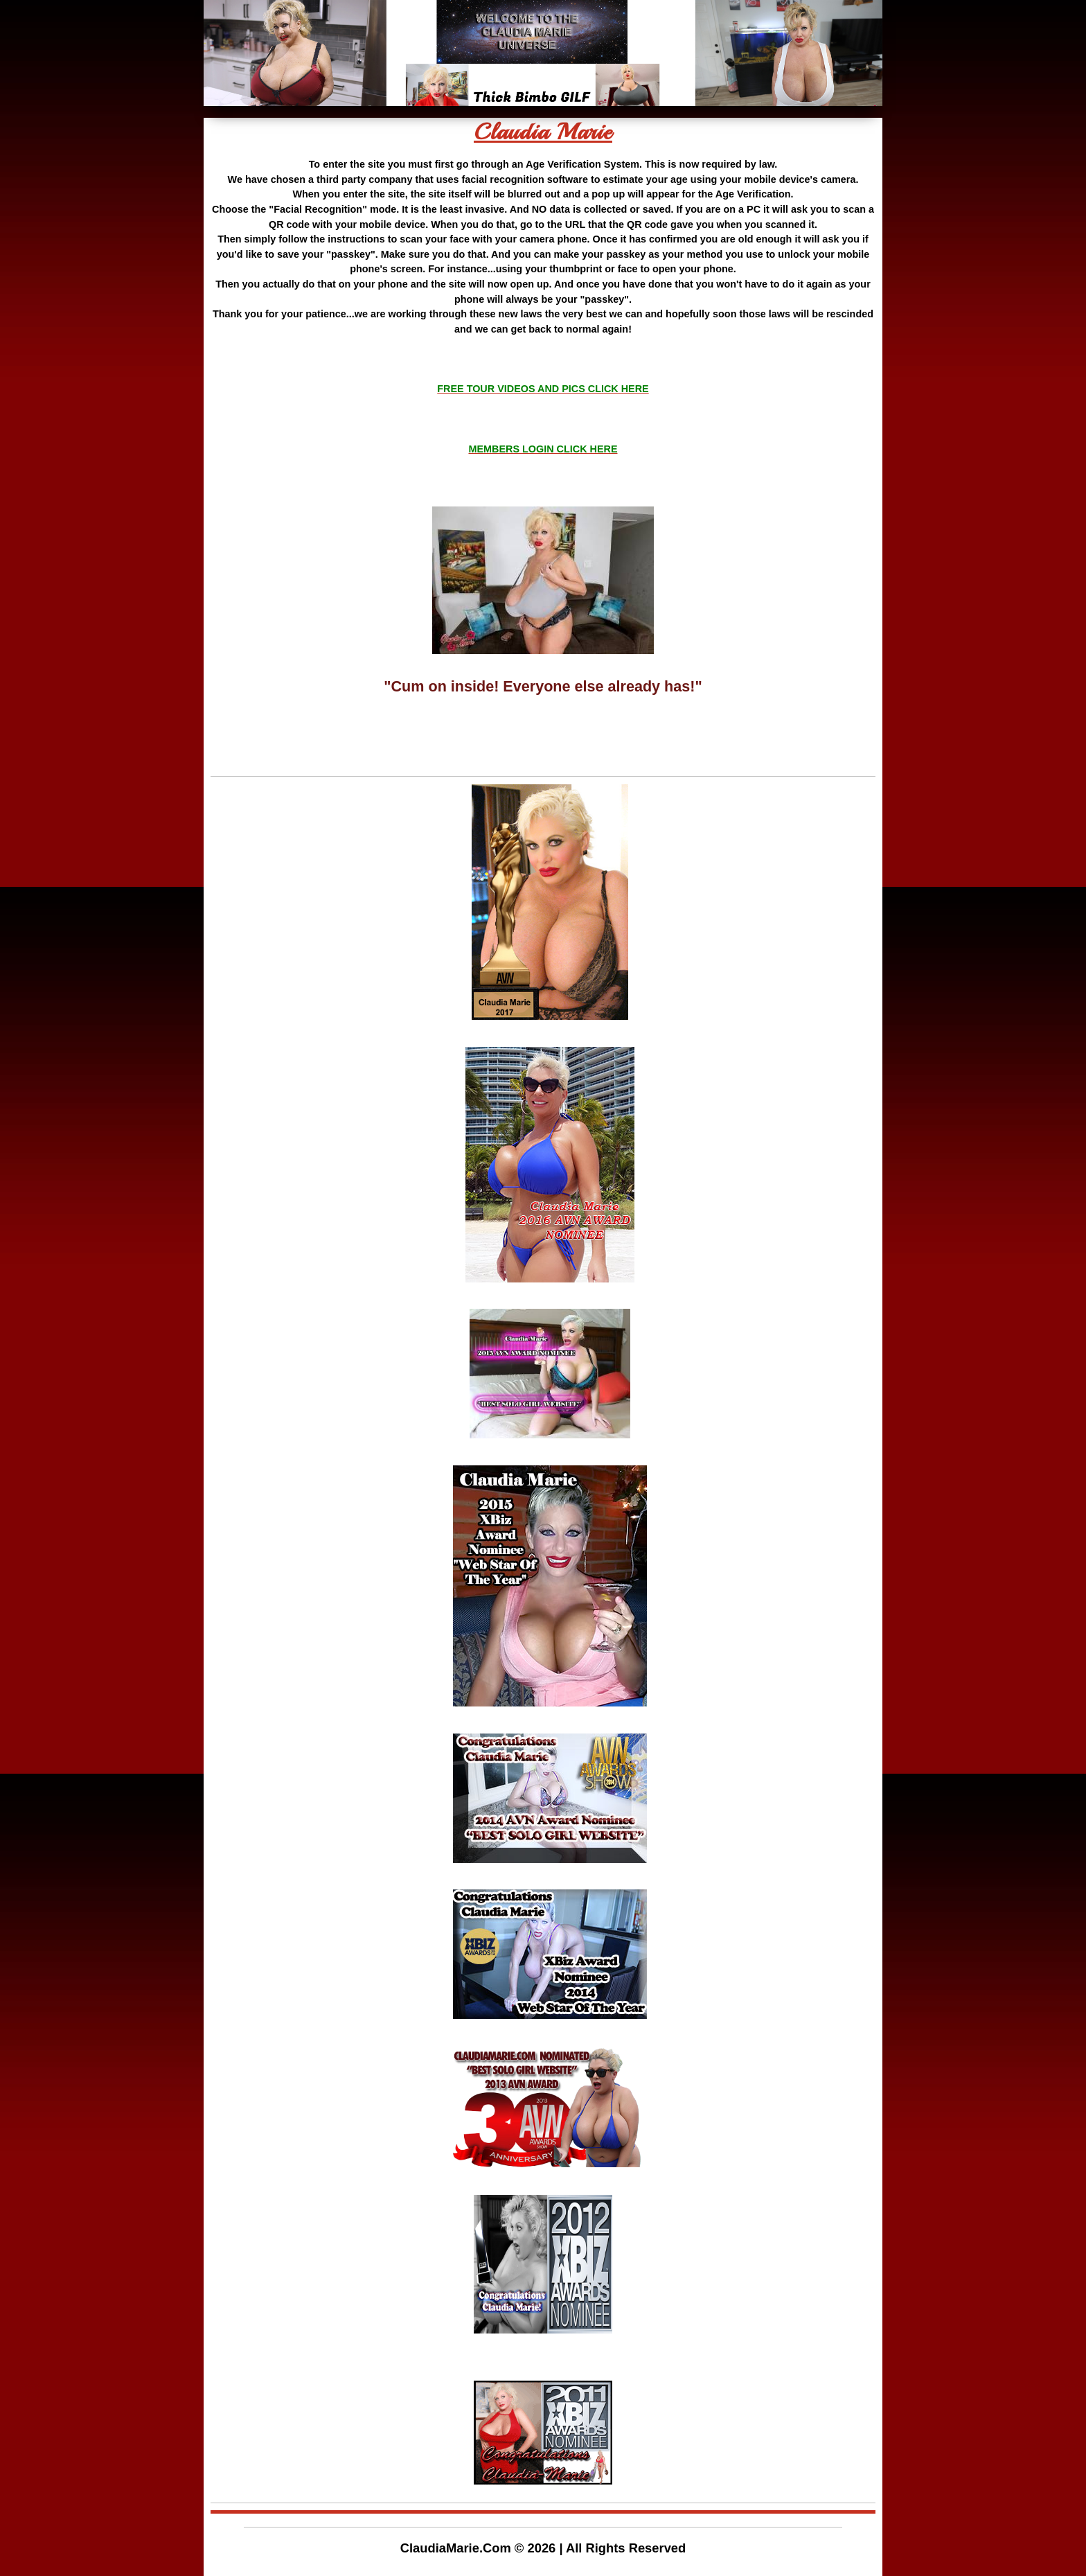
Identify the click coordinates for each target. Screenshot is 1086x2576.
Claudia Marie (543, 132)
